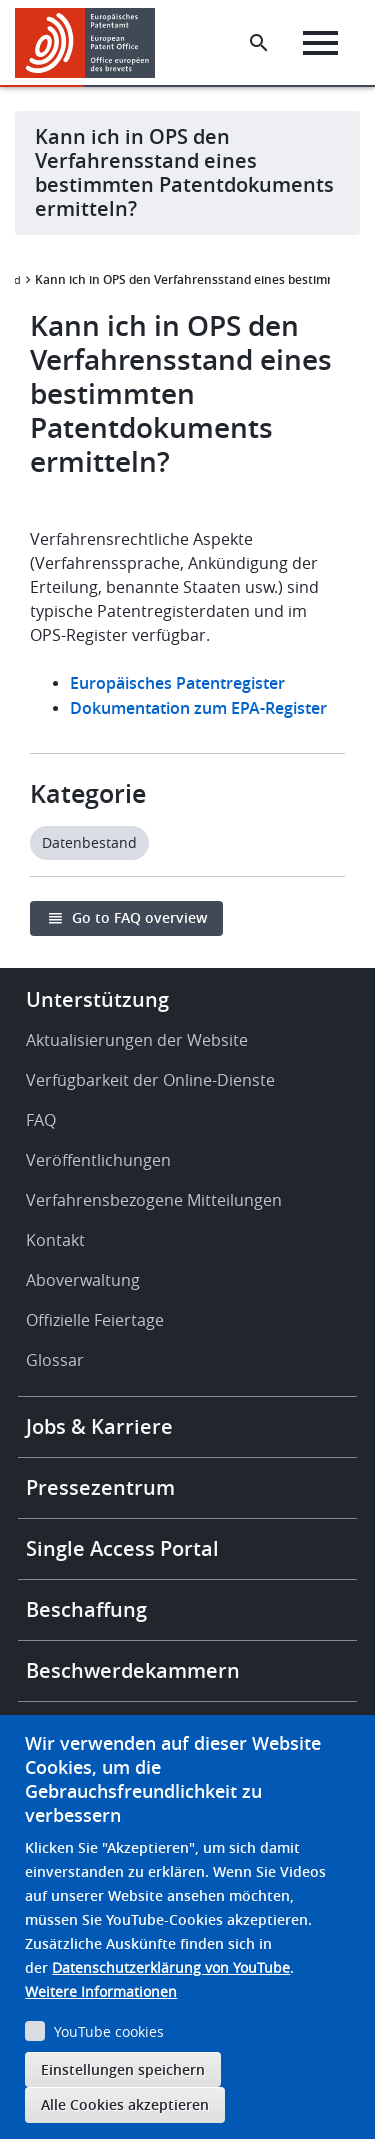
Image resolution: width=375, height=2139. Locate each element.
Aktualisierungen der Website (137, 1040)
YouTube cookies (109, 2031)
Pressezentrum (100, 1487)
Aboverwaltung (83, 1280)
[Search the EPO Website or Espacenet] (259, 43)
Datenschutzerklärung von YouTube (171, 1967)
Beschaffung (86, 1609)
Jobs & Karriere (99, 1426)
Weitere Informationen (101, 1991)
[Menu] (320, 43)
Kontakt (55, 1240)
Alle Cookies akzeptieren (125, 2104)
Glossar (55, 1360)
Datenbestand (89, 842)
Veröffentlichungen (98, 1160)
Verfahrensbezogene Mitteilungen (154, 1200)
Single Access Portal (122, 1548)
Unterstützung (97, 999)
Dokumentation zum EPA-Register (198, 708)
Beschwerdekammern (133, 1670)
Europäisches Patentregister (177, 683)
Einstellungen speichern (123, 2069)
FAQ (41, 1120)
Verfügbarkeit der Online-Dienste (150, 1080)
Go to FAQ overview (139, 917)
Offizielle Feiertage (95, 1320)
